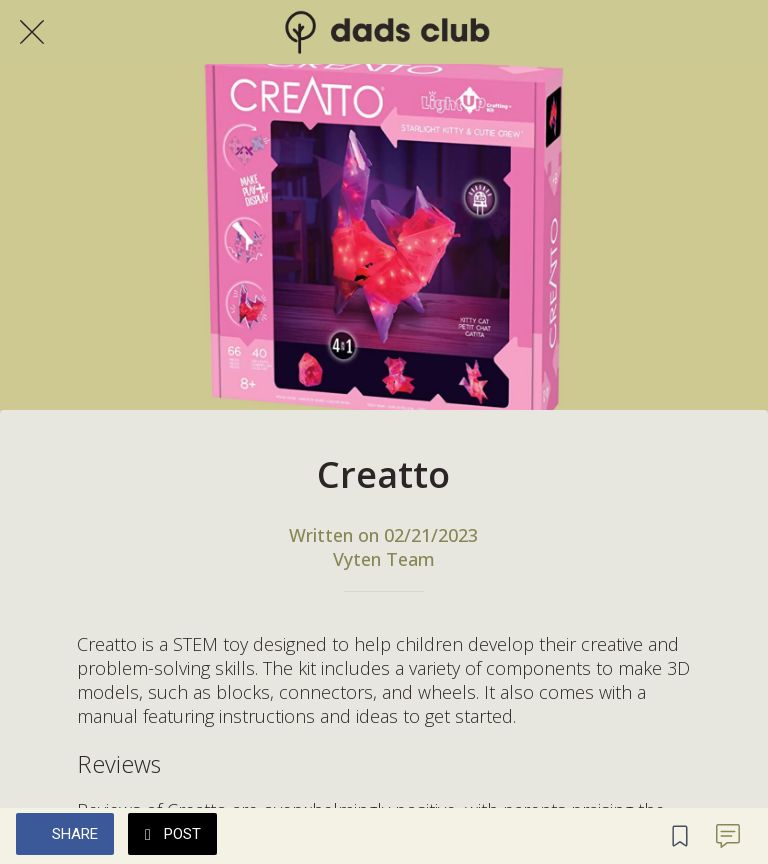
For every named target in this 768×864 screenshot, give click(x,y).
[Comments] (728, 836)
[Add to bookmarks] (680, 836)
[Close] (32, 32)
